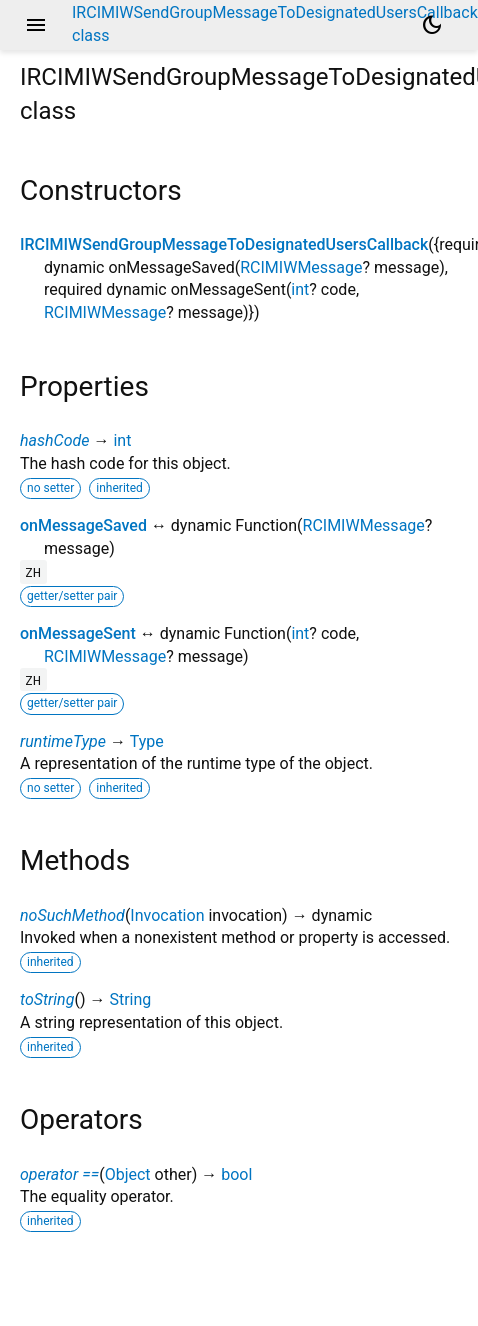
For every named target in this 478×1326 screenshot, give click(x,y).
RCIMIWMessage (301, 267)
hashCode (54, 440)
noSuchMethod (72, 915)
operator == (59, 1174)
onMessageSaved (83, 525)
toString (47, 999)
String (130, 999)
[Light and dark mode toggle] (432, 25)
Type (147, 741)
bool (236, 1174)
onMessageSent (78, 633)
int (300, 289)
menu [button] (36, 25)
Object (128, 1174)
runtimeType (63, 741)
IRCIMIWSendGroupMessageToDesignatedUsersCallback (224, 244)
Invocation (167, 915)
